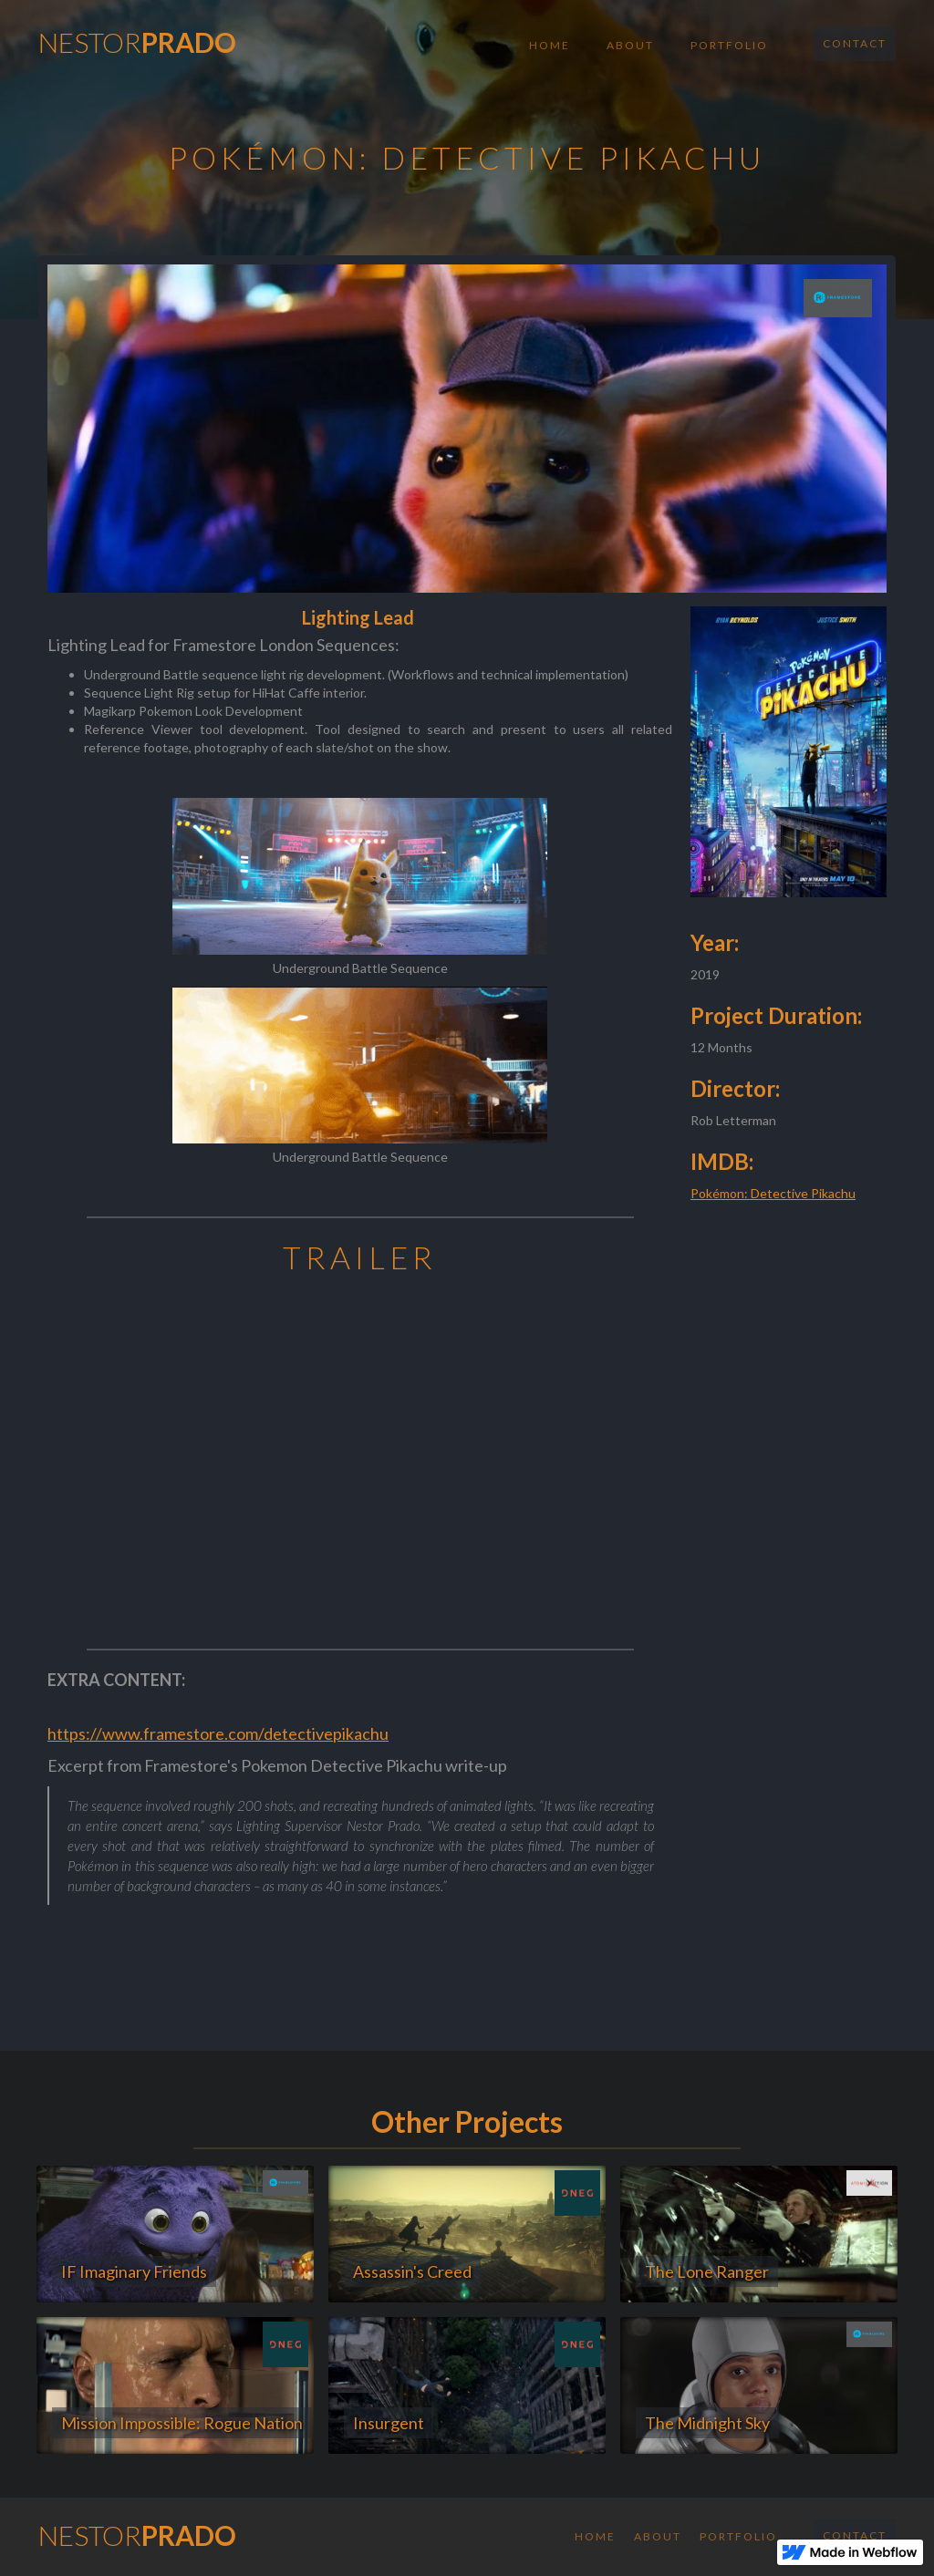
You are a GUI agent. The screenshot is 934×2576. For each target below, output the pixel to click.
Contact (855, 43)
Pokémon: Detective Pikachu (773, 1193)
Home (549, 45)
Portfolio (729, 45)
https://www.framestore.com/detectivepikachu (218, 1733)
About (630, 45)
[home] (137, 37)
